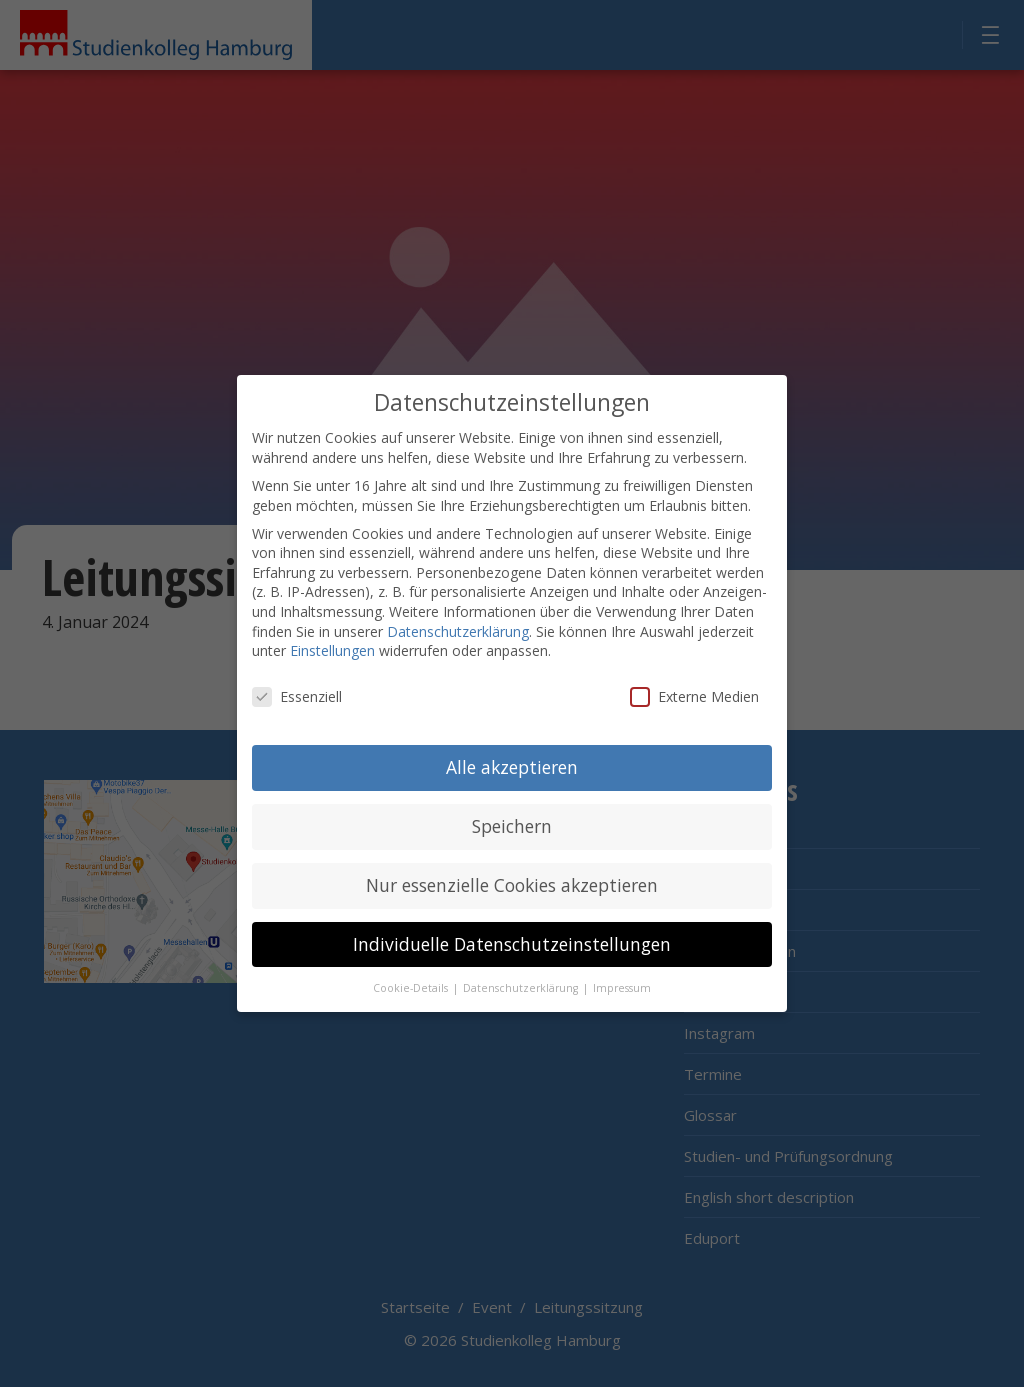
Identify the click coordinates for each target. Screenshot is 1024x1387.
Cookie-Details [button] (412, 969)
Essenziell (297, 678)
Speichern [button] (512, 807)
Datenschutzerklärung (458, 612)
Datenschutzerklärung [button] (522, 969)
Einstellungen (332, 632)
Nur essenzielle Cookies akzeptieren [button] (512, 866)
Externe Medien (694, 678)
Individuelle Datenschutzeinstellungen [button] (512, 925)
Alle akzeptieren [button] (512, 748)
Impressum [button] (622, 969)
